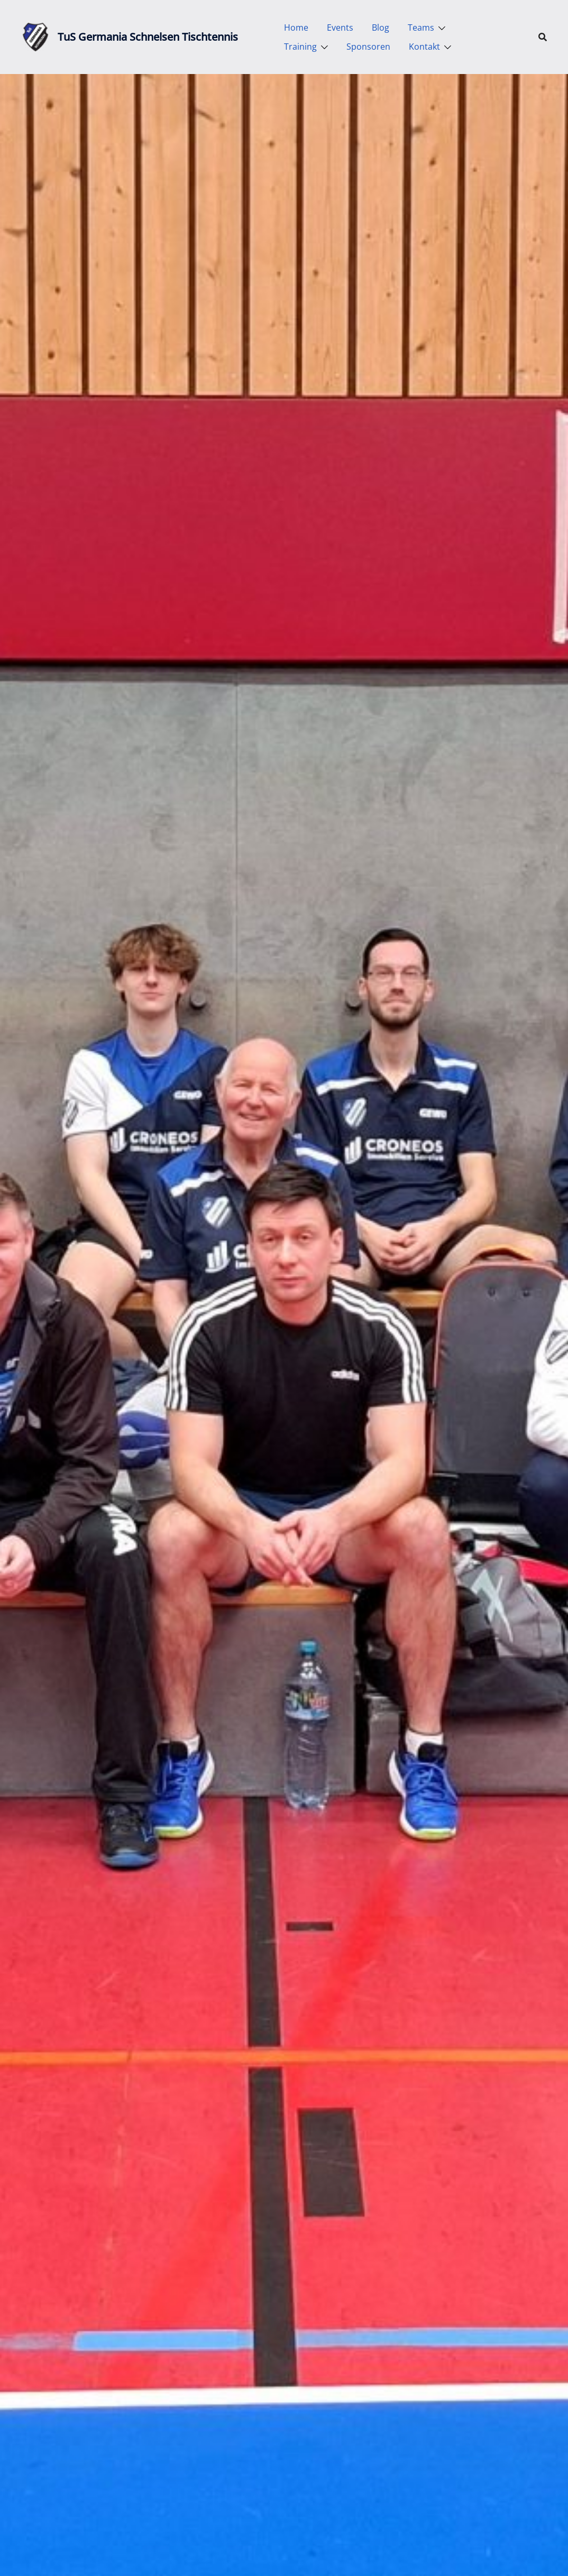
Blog (380, 27)
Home (296, 27)
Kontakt (424, 46)
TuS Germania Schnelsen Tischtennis (148, 37)
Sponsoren (368, 46)
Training (300, 46)
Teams (421, 27)
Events (340, 27)
